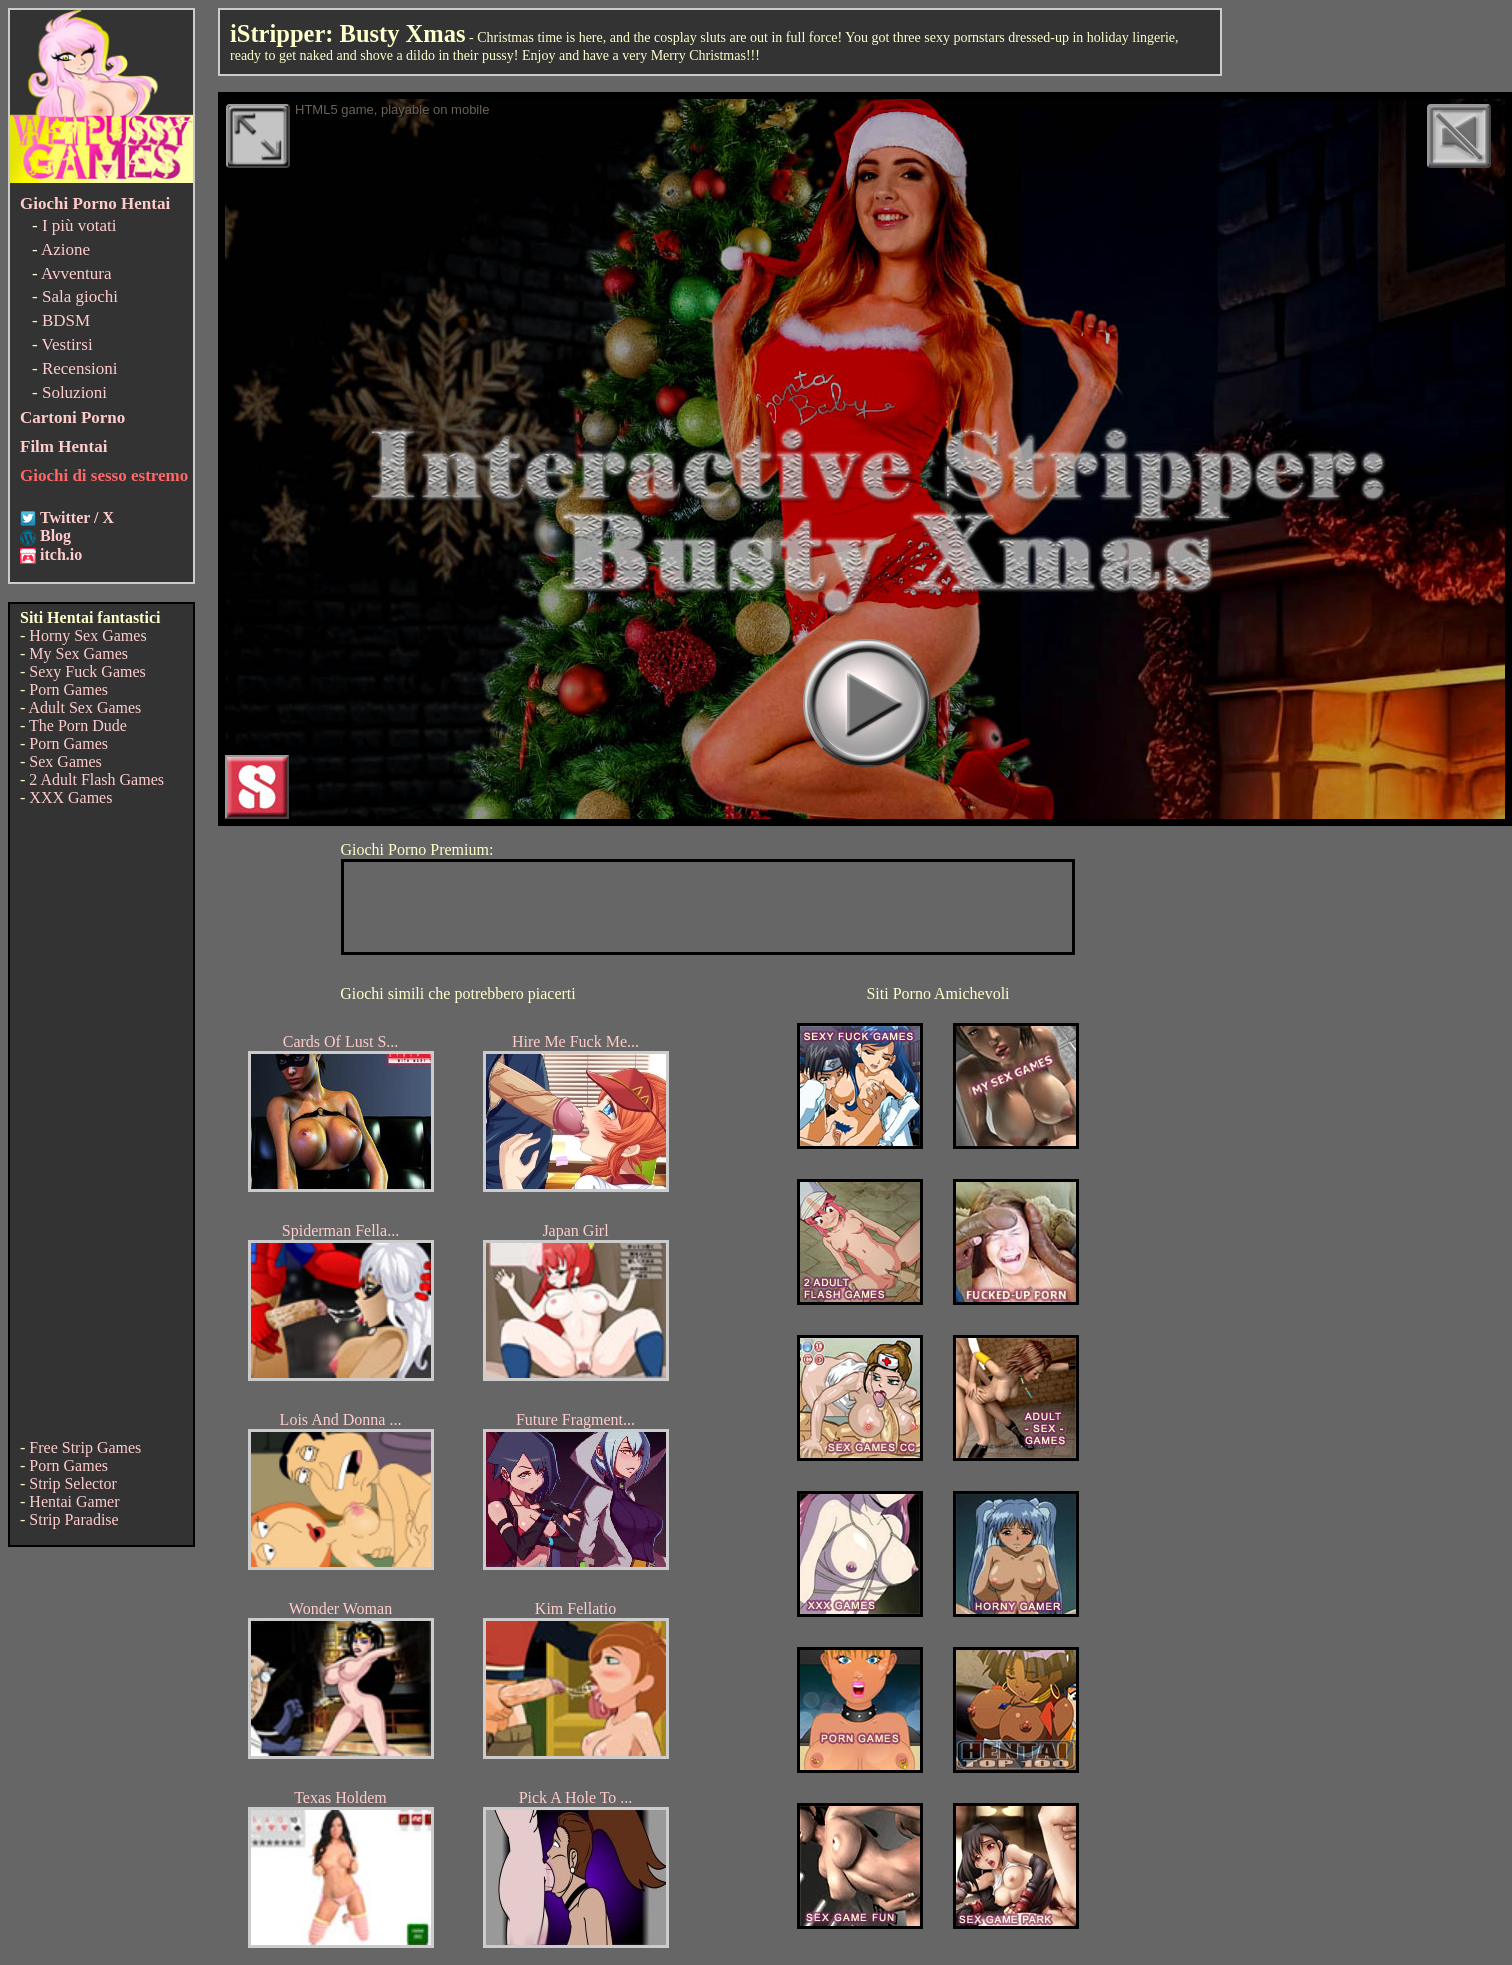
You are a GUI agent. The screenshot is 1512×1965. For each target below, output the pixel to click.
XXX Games (70, 797)
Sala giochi (80, 296)
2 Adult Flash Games (96, 779)
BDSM (66, 320)
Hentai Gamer (74, 1501)
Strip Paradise (73, 1519)
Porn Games (68, 689)
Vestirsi (67, 344)
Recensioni (80, 368)
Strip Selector (73, 1483)
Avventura (76, 273)
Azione (65, 249)
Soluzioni (74, 392)
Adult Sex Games (84, 707)
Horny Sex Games (87, 635)
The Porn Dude (78, 725)
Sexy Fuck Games (87, 671)
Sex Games (65, 761)
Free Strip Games (85, 1447)
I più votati (79, 225)
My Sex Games (78, 653)
